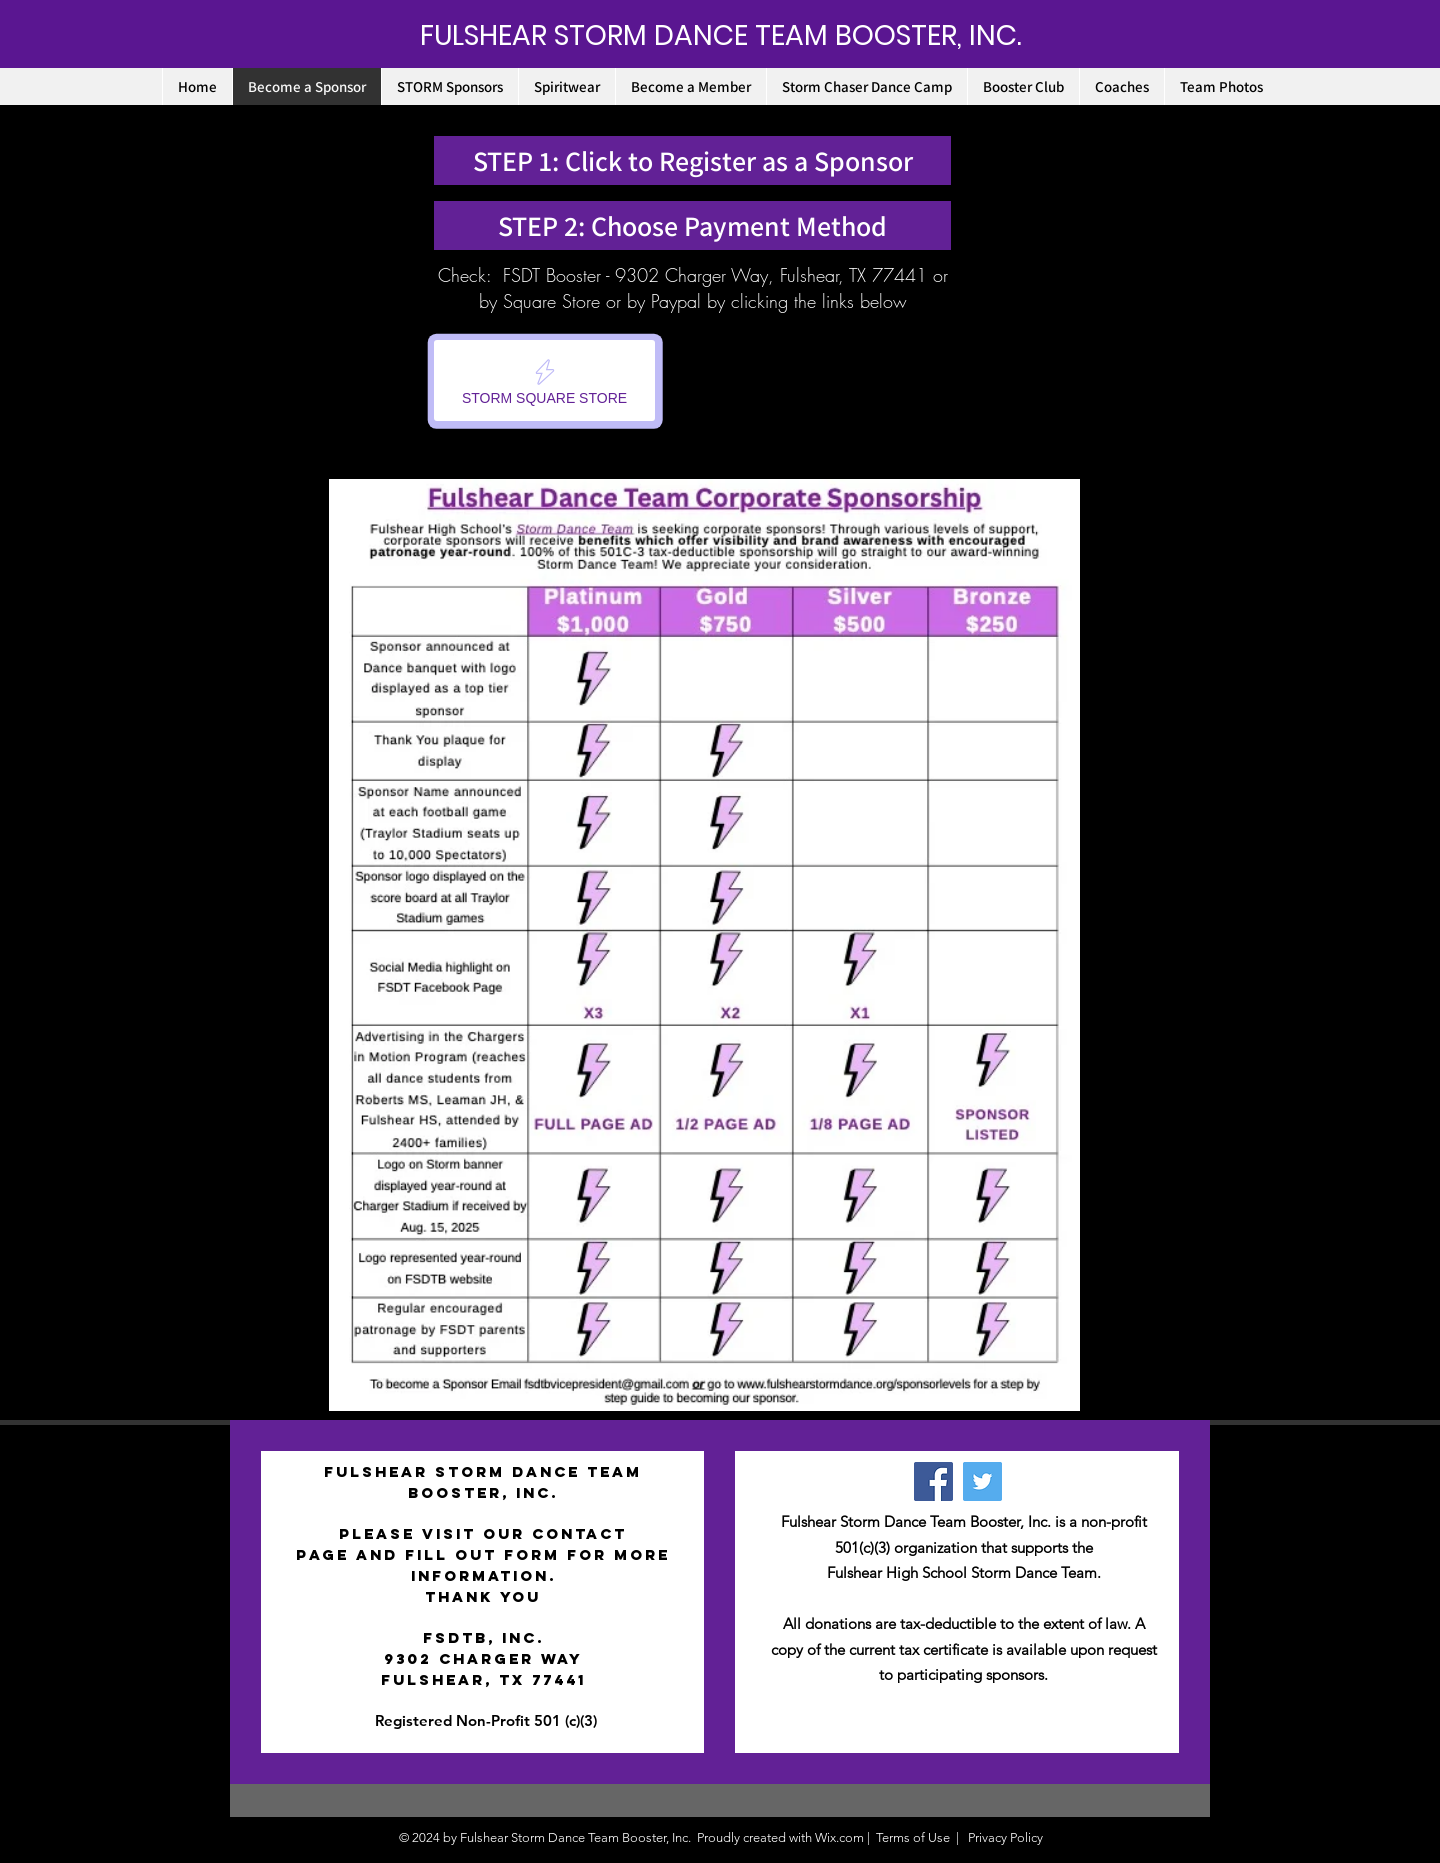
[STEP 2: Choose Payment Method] (692, 225)
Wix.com (839, 1837)
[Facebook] (933, 1481)
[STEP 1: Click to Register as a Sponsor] (692, 160)
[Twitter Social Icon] (982, 1481)
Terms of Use (913, 1837)
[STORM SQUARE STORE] (544, 380)
